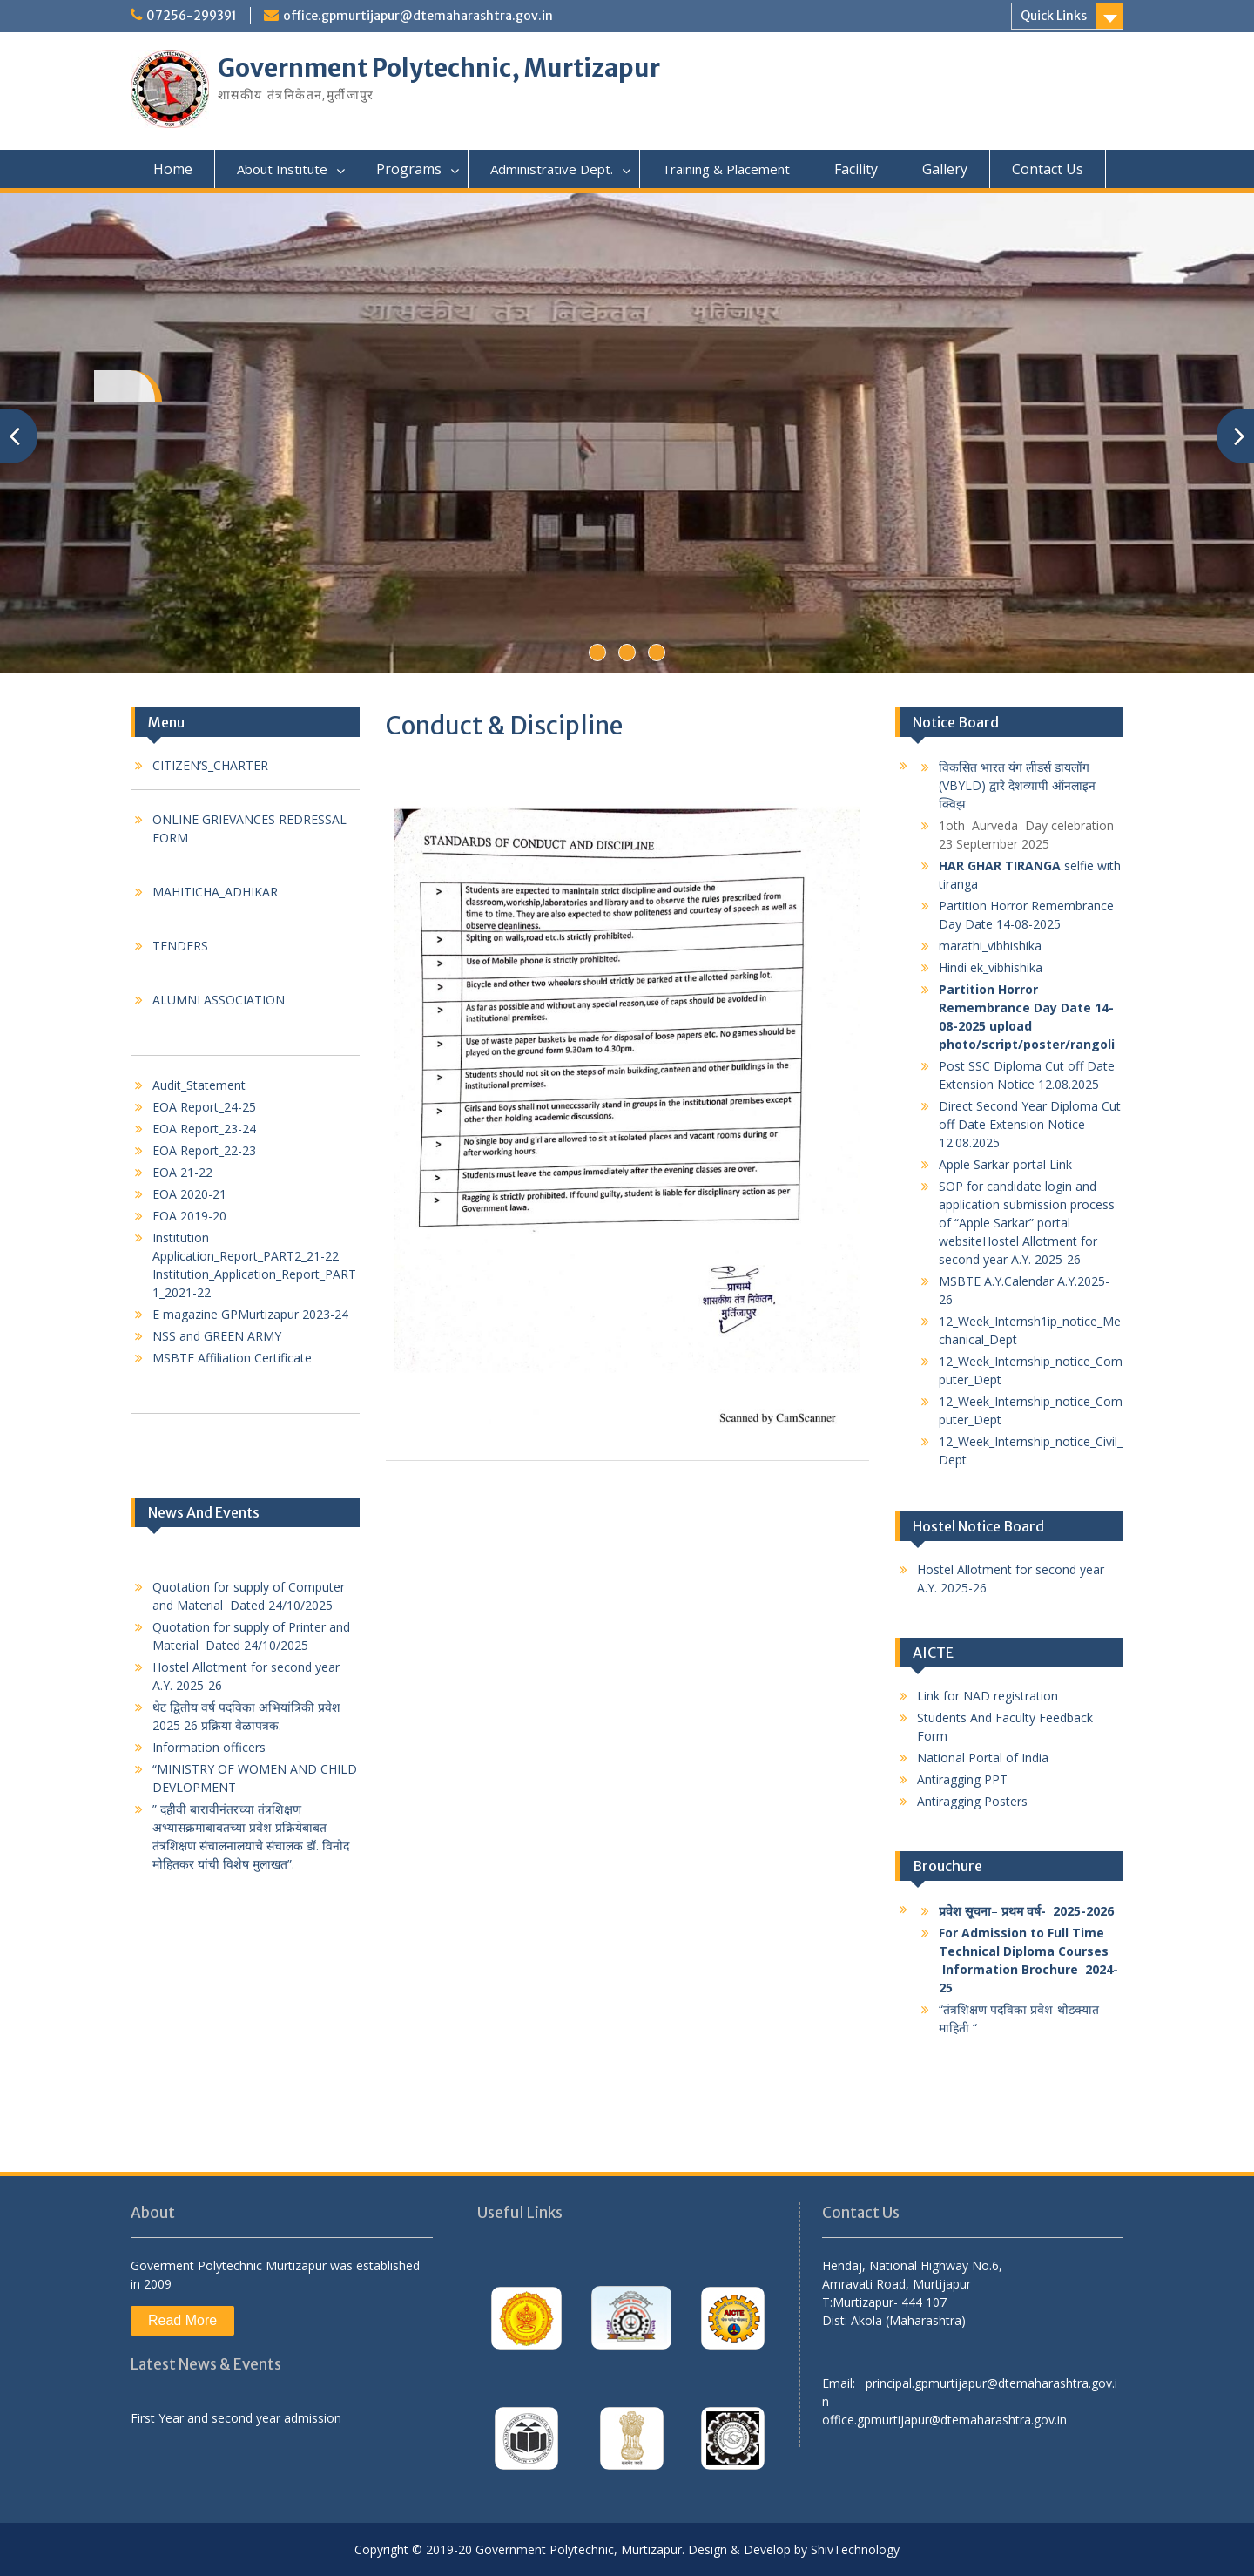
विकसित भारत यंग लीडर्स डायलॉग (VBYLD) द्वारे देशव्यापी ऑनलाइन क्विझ (1017, 785)
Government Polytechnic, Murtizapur (439, 68)
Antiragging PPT (962, 1779)
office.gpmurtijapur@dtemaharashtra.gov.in (418, 16)
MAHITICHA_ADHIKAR (215, 891)
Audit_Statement (199, 1085)
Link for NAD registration (987, 1695)
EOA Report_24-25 (204, 1107)
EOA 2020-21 (189, 1194)
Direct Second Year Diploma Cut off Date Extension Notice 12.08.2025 (1030, 1124)
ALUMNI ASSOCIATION (218, 999)
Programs (409, 169)
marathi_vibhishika (990, 945)
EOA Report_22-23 (204, 1150)
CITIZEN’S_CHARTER (210, 765)
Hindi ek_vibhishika (990, 967)
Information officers (209, 1747)
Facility (856, 169)
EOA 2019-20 (189, 1215)
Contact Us (1047, 169)
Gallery (944, 169)
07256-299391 (191, 16)
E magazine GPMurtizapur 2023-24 (250, 1314)
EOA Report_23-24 (204, 1128)
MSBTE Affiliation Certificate (232, 1357)
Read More (182, 2320)
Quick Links (1054, 16)
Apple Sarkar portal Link (1007, 1164)
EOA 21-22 (182, 1172)
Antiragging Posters (974, 1801)
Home (172, 169)
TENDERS (180, 945)
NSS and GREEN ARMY (216, 1336)
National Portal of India (982, 1757)
